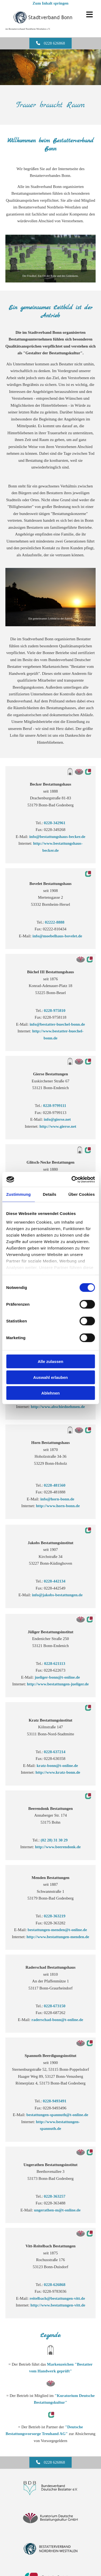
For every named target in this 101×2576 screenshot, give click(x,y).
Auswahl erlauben (50, 1377)
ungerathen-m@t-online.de (57, 2210)
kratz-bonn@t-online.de (57, 1765)
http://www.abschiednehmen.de (58, 1407)
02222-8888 (55, 922)
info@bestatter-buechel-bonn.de (57, 1024)
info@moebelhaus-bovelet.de (57, 936)
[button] (50, 2462)
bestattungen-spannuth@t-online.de (57, 2115)
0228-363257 (54, 2196)
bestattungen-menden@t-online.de (57, 1930)
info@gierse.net (57, 1119)
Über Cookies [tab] (81, 1194)
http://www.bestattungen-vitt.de (57, 2305)
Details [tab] (49, 1194)
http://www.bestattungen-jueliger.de (58, 1684)
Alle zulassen (50, 1361)
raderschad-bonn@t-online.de (57, 2020)
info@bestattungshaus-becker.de (57, 836)
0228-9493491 (55, 2101)
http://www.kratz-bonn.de (58, 1772)
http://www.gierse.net (57, 1126)
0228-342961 (54, 823)
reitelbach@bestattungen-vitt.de (57, 2298)
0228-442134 (54, 1581)
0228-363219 (54, 1916)
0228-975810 (54, 1010)
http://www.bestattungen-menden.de (58, 1937)
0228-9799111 (54, 1105)
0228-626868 (54, 2284)
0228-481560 (54, 1485)
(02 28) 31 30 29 (55, 1840)
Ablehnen (50, 1393)
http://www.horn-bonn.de (58, 1506)
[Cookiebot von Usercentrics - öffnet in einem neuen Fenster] (72, 1179)
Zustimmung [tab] (18, 1194)
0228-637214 (54, 1752)
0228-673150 (54, 2006)
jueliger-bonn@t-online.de (57, 1677)
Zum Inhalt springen (50, 3)
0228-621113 (54, 1663)
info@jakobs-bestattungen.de (57, 1595)
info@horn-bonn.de (57, 1499)
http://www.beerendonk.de (58, 1847)
